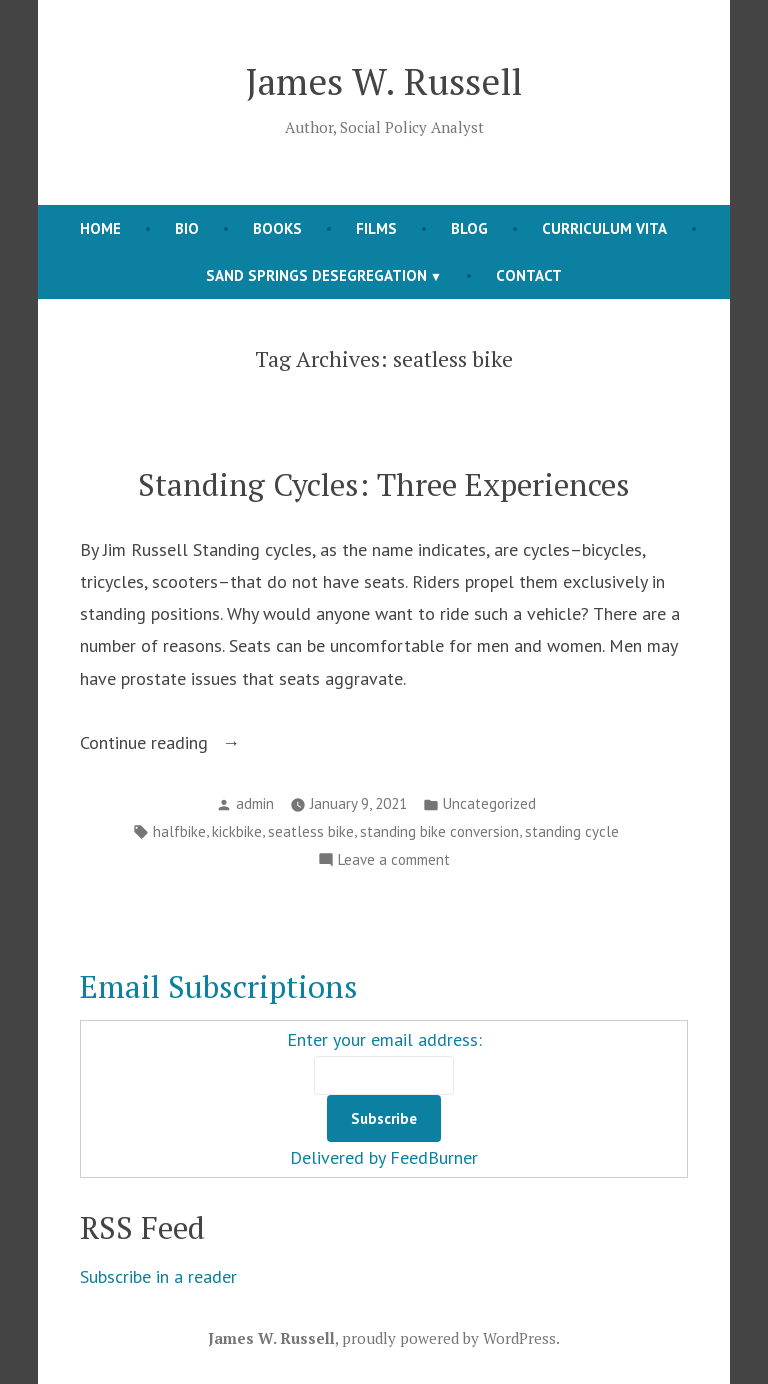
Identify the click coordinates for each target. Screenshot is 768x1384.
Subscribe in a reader (158, 1276)
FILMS (376, 228)
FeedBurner (434, 1157)
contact (529, 275)
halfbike (179, 831)
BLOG (469, 228)
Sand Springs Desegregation (316, 275)
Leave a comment (394, 860)
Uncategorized (489, 803)
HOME (100, 228)
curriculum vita (604, 228)
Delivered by (340, 1157)
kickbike (237, 831)
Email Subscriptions (219, 986)
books (277, 228)
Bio (187, 228)
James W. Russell (384, 81)
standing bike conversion (439, 831)
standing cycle (572, 831)
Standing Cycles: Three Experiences (384, 484)
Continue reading (194, 743)
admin (255, 803)
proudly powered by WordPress (449, 1338)
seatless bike (311, 831)
